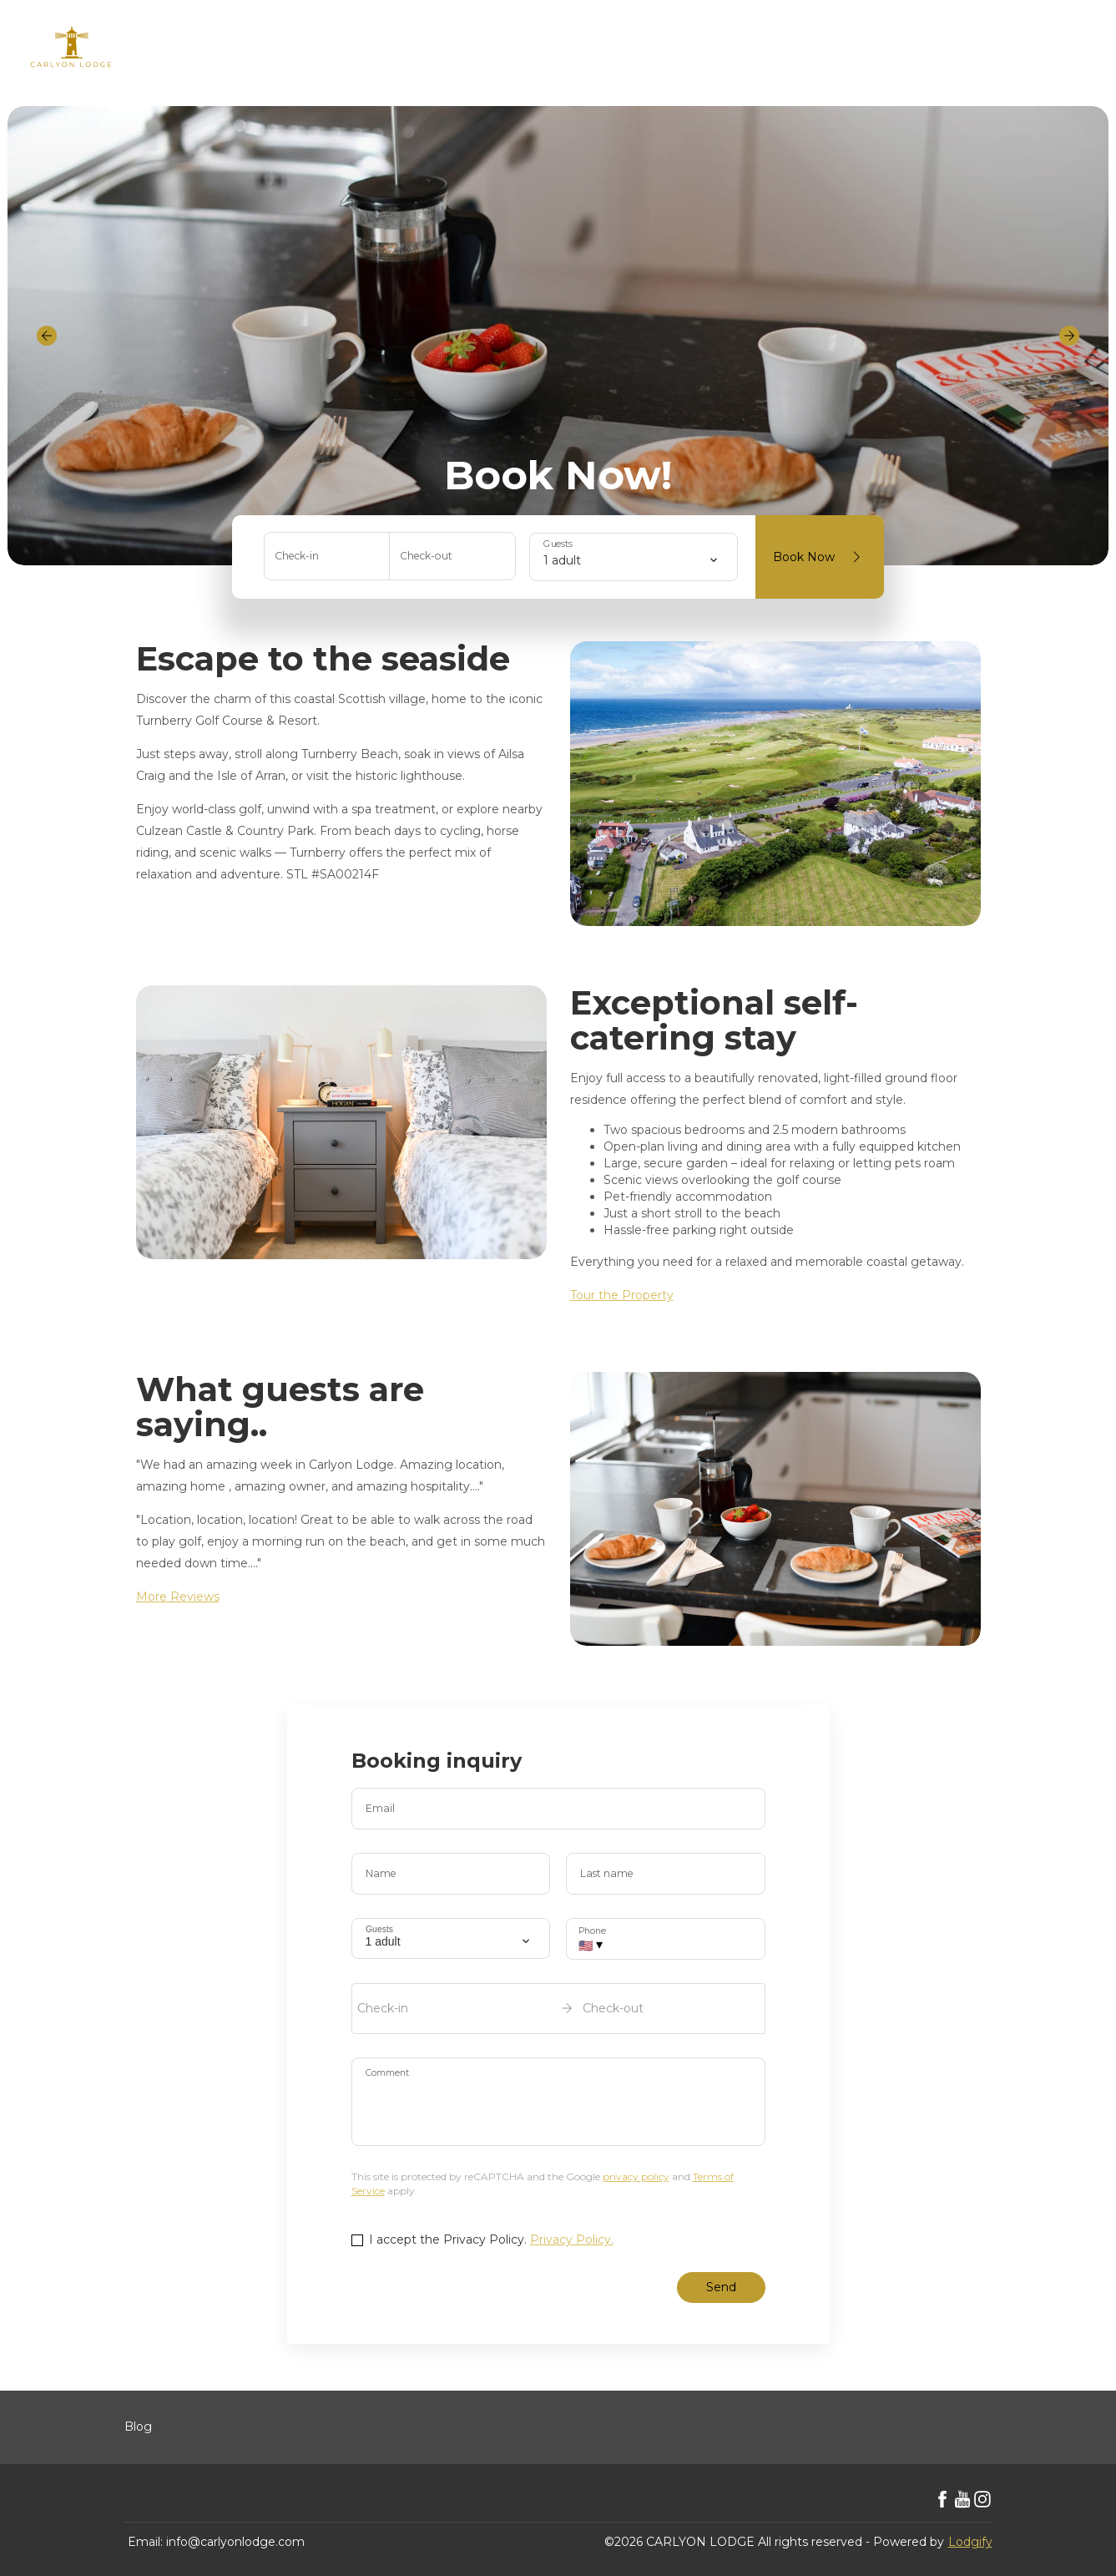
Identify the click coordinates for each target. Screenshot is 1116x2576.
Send (721, 2287)
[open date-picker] (558, 2008)
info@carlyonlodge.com (235, 2541)
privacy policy (636, 2176)
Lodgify (970, 2541)
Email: (145, 2541)
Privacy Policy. (572, 2239)
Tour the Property (622, 1295)
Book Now (819, 557)
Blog (138, 2426)
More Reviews (178, 1596)
